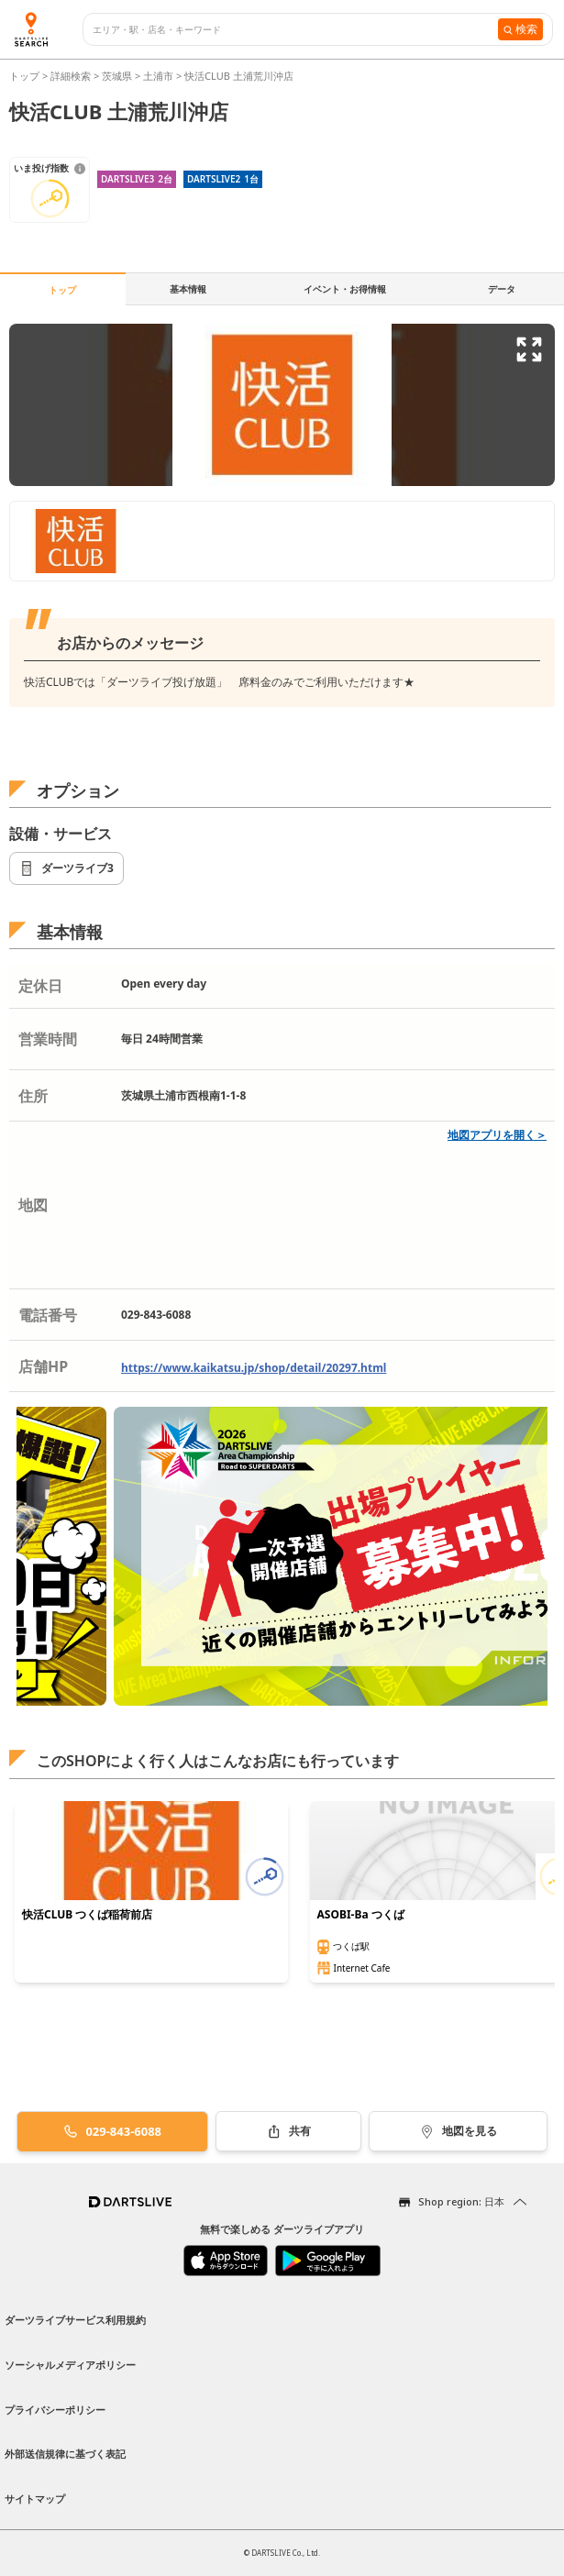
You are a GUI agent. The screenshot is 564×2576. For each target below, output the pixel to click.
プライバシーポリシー (55, 2409)
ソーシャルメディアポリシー (70, 2364)
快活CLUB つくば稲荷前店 (87, 1914)
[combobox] (295, 30)
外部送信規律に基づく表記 (65, 2453)
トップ (25, 76)
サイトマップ (35, 2498)
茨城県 (117, 76)
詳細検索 (72, 76)
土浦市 (158, 76)
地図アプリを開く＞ (497, 1135)
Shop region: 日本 (461, 2201)
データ (501, 288)
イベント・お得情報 (345, 288)
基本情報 (188, 288)
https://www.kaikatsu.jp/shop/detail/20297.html (253, 1368)
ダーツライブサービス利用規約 (75, 2320)
